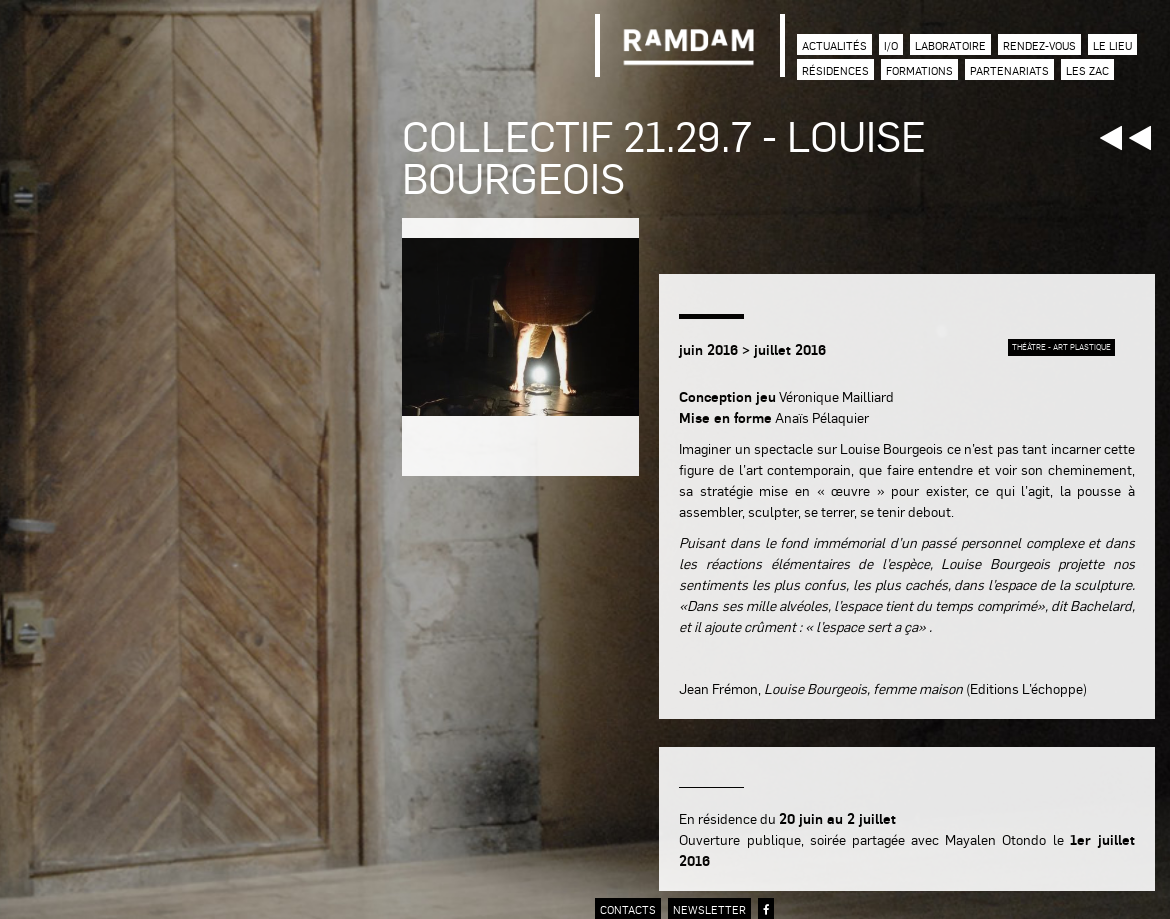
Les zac (1087, 70)
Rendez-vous (1039, 45)
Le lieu (1112, 45)
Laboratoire (950, 45)
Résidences (835, 70)
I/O (891, 45)
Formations (919, 70)
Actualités (834, 45)
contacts (628, 909)
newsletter (709, 909)
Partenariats (1009, 70)
